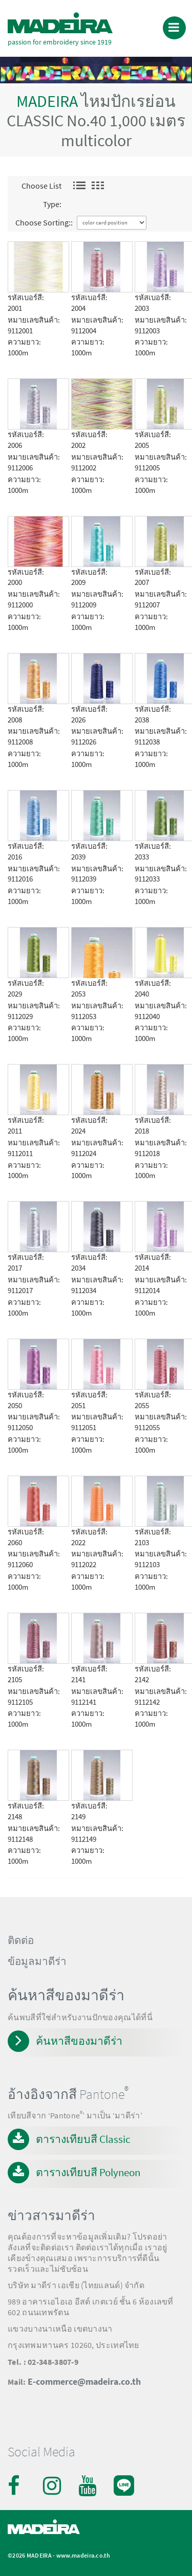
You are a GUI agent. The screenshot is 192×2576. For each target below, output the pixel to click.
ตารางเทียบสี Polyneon (88, 2172)
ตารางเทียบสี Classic (83, 2139)
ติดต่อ (21, 1940)
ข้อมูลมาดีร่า (37, 1961)
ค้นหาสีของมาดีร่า (79, 2041)
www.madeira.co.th (83, 2555)
